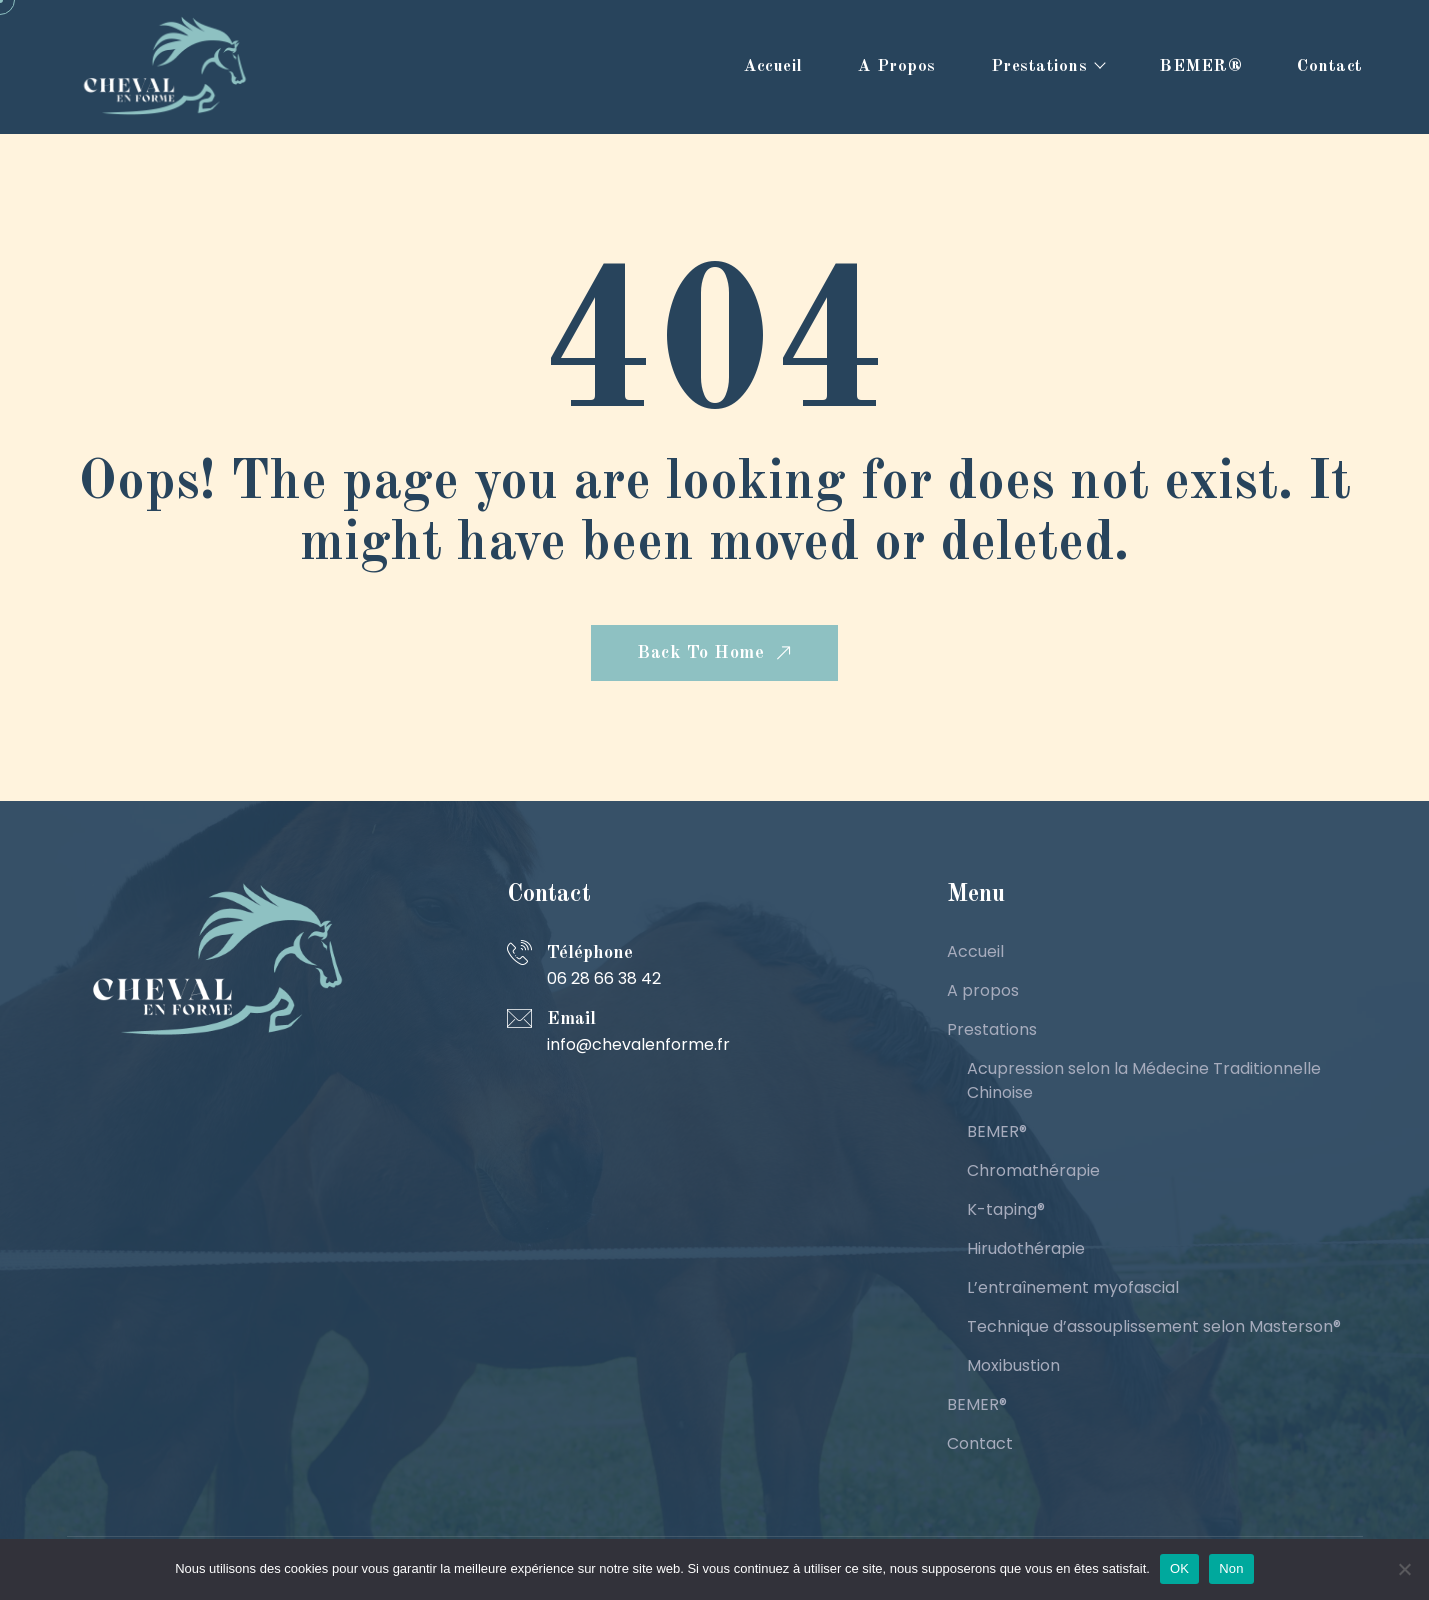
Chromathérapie (1033, 1170)
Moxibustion (1013, 1365)
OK (1179, 1568)
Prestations (1039, 66)
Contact (1330, 66)
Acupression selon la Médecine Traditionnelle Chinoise (1144, 1080)
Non (1231, 1568)
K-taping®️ (1006, 1209)
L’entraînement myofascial (1073, 1287)
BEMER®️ (1200, 66)
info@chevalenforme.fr (638, 1044)
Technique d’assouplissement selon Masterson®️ (1154, 1326)
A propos (897, 66)
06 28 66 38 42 (604, 978)
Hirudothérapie (1026, 1248)
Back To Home (716, 653)
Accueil (773, 66)
